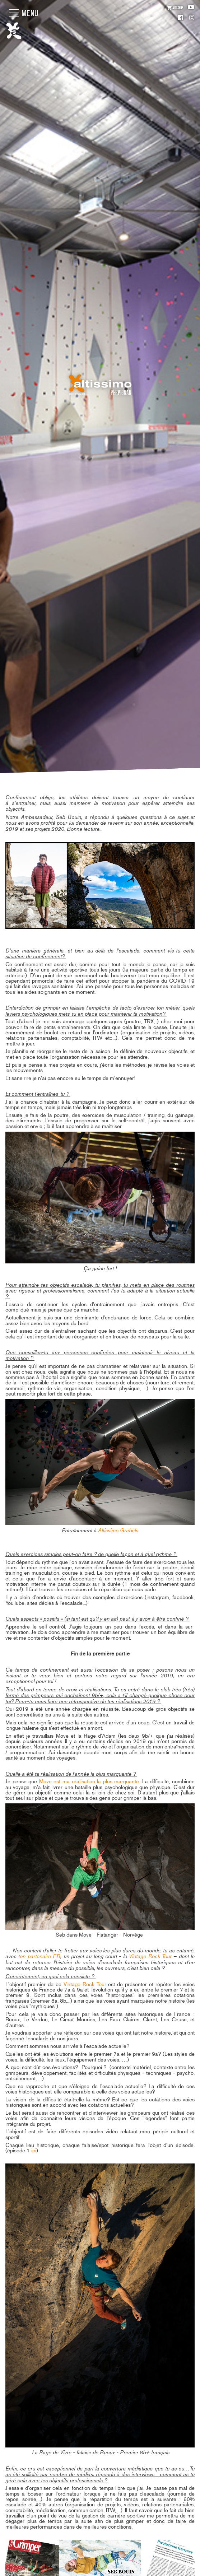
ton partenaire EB (39, 1956)
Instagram (191, 18)
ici (33, 2150)
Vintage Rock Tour (150, 1956)
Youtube (190, 7)
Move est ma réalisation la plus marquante (89, 1781)
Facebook (181, 18)
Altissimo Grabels (118, 1530)
